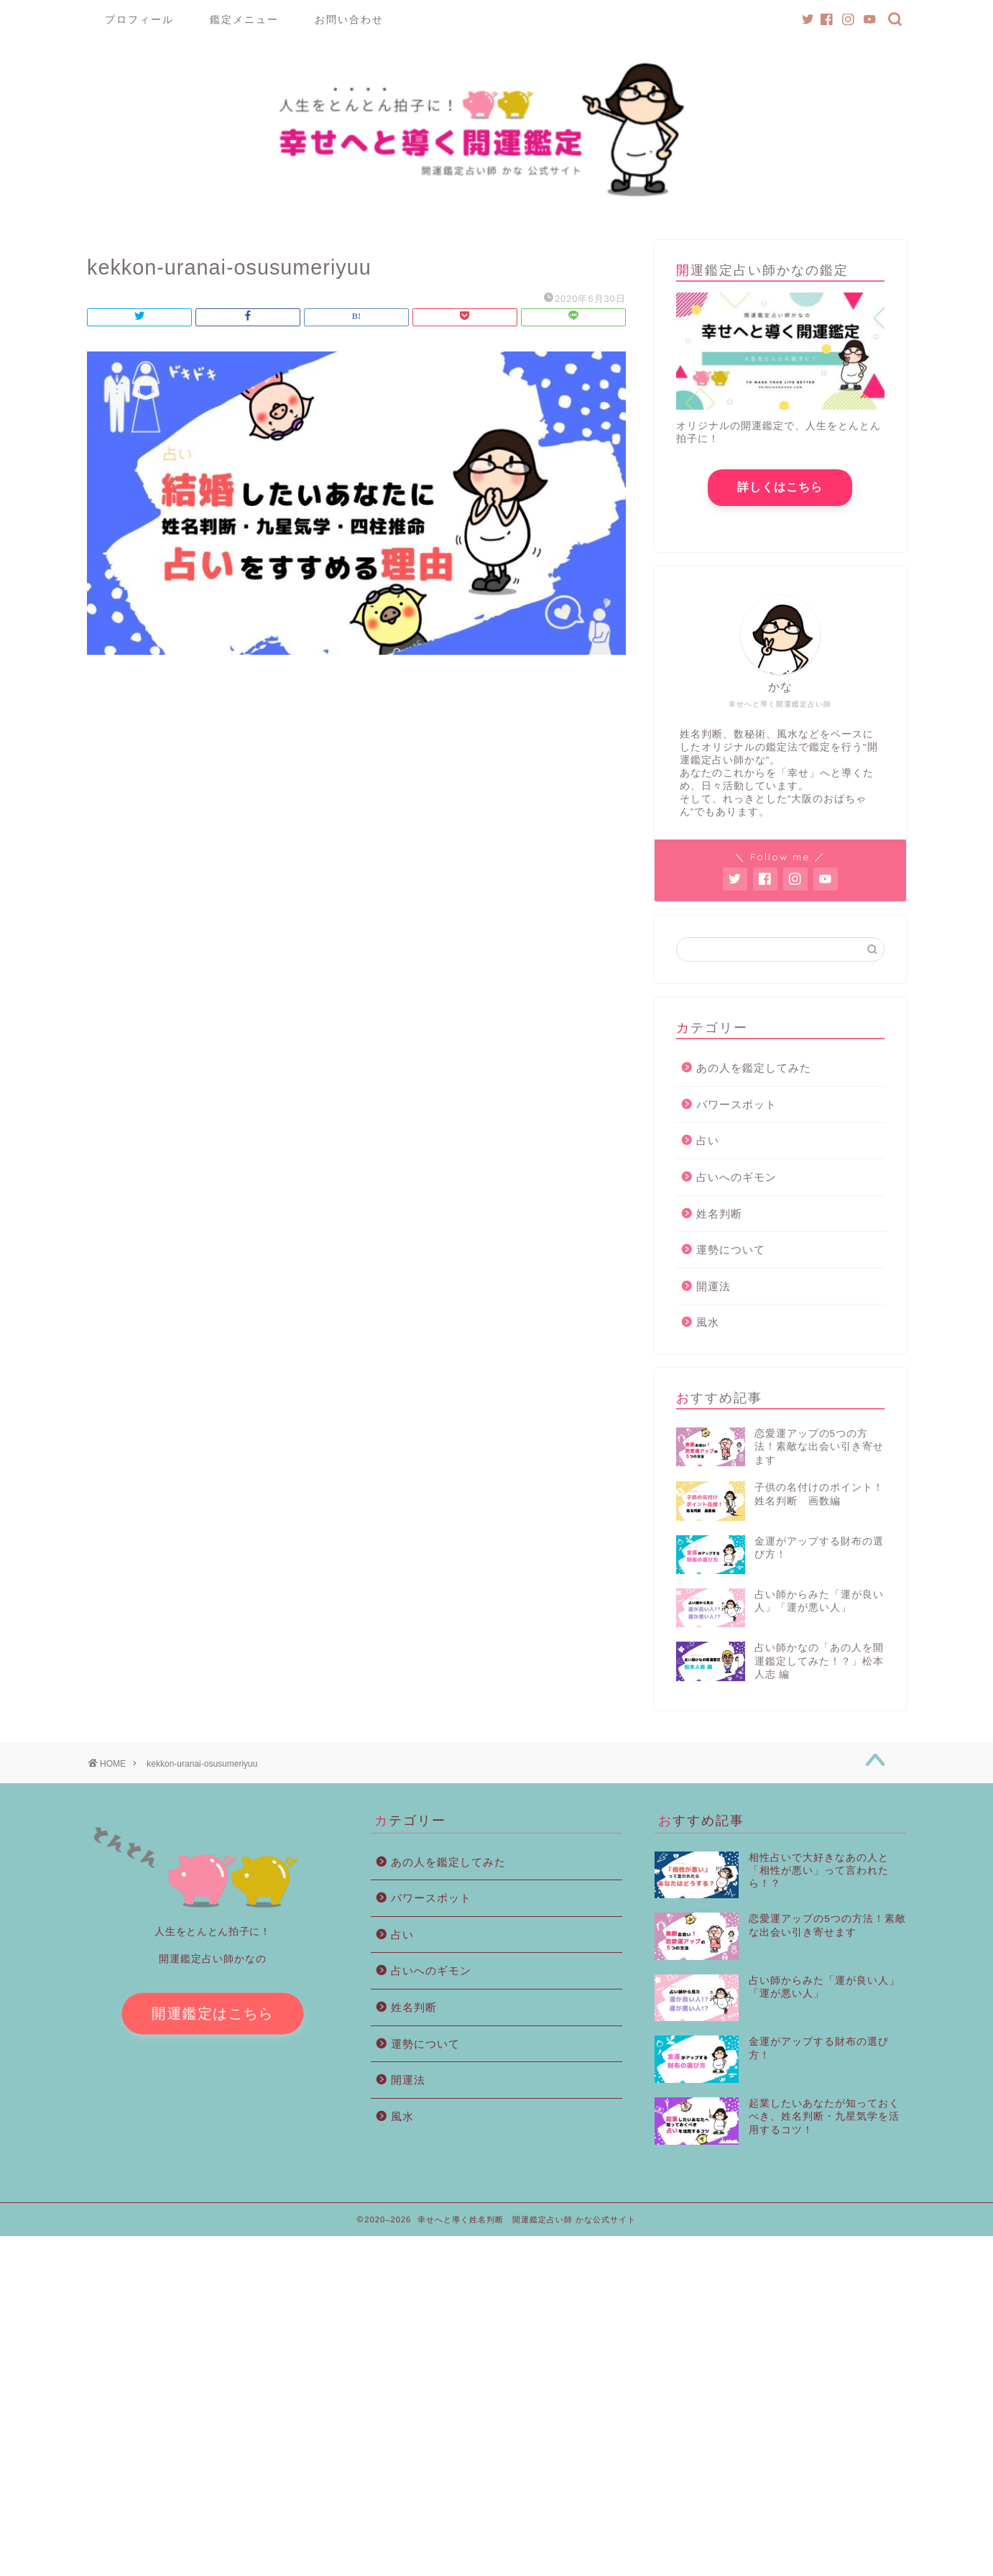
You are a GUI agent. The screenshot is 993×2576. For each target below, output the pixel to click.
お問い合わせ (349, 19)
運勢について (730, 1255)
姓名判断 (719, 1219)
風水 (707, 1328)
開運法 (713, 1292)
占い (707, 1146)
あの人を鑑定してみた (753, 1073)
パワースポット (736, 1110)
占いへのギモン (736, 1183)
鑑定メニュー (244, 19)
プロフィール (139, 19)
